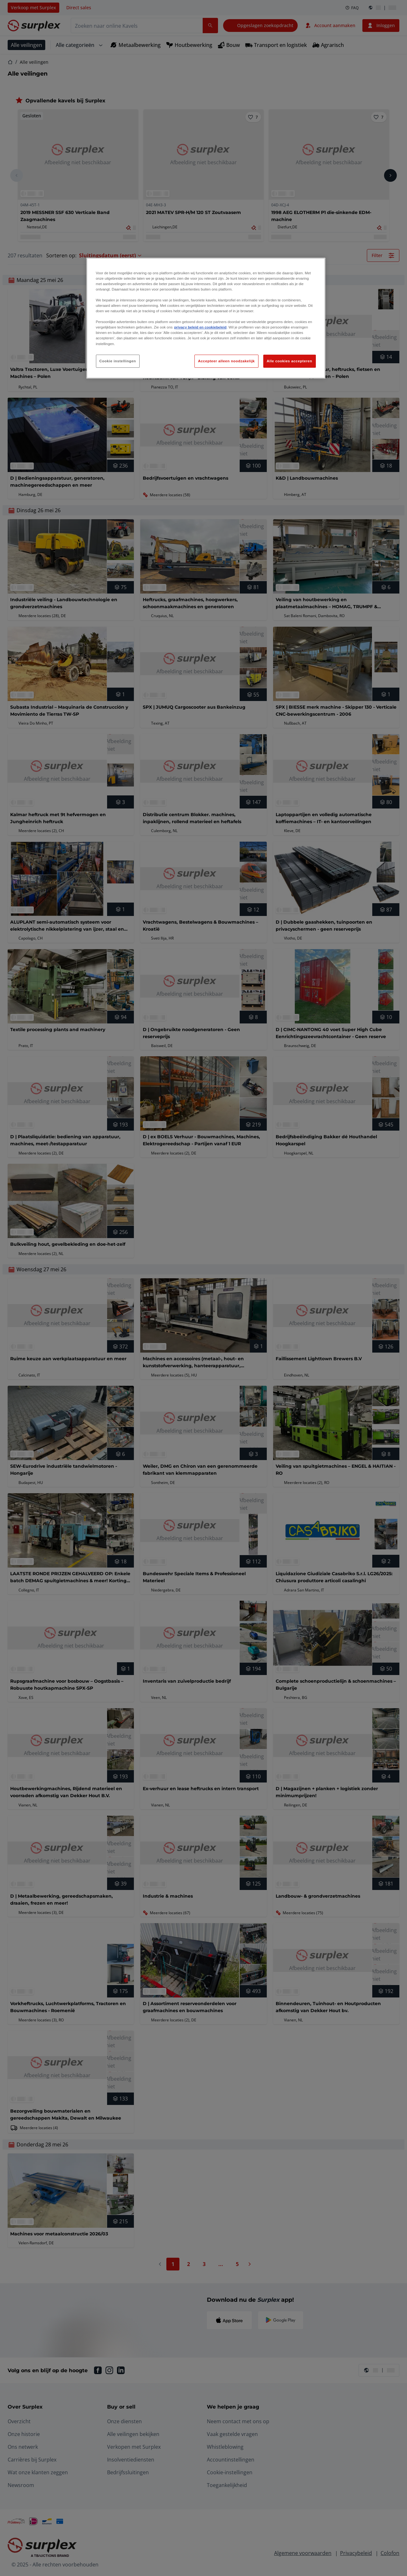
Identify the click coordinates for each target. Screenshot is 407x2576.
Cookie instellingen (117, 361)
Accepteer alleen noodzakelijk (226, 361)
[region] (205, 318)
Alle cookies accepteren (289, 361)
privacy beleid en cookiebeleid (200, 327)
